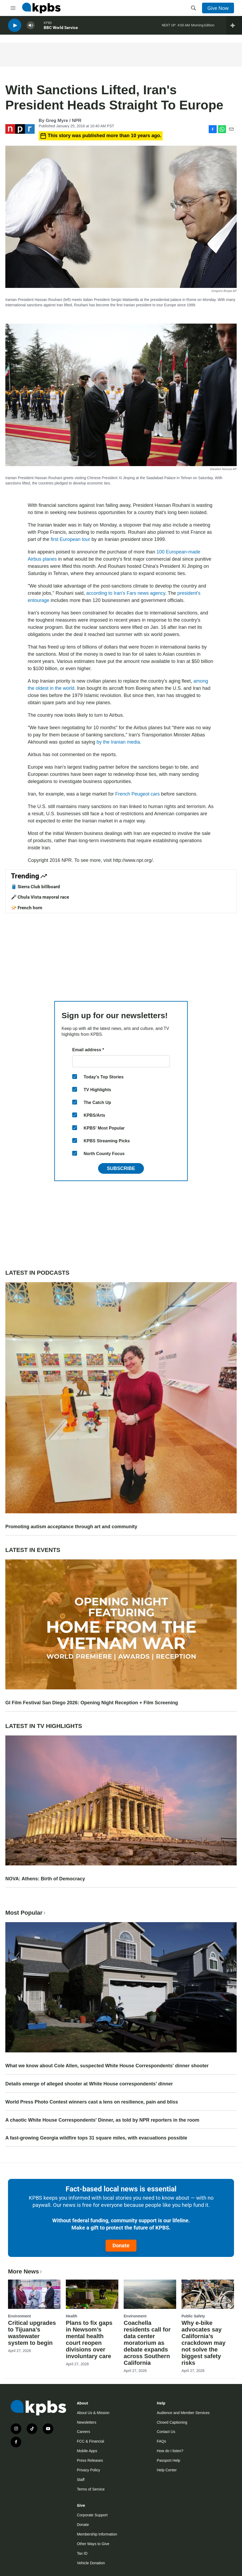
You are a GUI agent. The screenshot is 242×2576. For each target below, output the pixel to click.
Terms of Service (90, 2489)
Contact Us (166, 2432)
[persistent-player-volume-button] (30, 27)
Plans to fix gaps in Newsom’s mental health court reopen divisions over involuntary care (89, 2339)
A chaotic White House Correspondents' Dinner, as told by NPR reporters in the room (102, 2120)
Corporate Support (92, 2515)
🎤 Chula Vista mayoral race (40, 897)
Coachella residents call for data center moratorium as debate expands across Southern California (147, 2343)
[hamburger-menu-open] (13, 8)
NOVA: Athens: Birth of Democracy (45, 1878)
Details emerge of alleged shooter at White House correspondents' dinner (89, 2083)
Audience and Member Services (183, 2413)
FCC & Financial (90, 2441)
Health (71, 2316)
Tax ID (82, 2553)
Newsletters (86, 2422)
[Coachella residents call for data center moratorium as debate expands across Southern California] (150, 2294)
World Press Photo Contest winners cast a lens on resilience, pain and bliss (91, 2102)
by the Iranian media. (118, 742)
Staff (80, 2479)
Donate (121, 2245)
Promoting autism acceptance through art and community (71, 1526)
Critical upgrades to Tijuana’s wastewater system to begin (32, 2333)
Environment (19, 2316)
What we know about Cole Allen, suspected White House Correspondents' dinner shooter (107, 2065)
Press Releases (90, 2460)
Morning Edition (202, 26)
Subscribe (121, 1168)
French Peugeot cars (137, 794)
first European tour (70, 539)
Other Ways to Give (93, 2544)
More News (25, 2271)
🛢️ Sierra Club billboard (35, 886)
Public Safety (193, 2316)
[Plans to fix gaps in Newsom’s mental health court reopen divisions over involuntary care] (92, 2294)
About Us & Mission (93, 2413)
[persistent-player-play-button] (14, 26)
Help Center (167, 2470)
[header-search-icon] (193, 8)
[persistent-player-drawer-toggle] (234, 26)
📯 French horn (26, 907)
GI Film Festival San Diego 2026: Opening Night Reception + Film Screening (91, 1702)
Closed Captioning (172, 2422)
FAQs (161, 2441)
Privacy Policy (88, 2470)
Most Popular (25, 1912)
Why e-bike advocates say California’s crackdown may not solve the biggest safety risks (203, 2343)
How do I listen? (170, 2451)
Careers (83, 2432)
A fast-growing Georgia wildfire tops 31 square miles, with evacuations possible (96, 2138)
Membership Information (97, 2534)
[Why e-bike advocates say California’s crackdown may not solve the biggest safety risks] (208, 2294)
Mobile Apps (87, 2451)
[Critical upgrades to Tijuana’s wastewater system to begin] (34, 2294)
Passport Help (168, 2460)
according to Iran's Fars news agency (125, 593)
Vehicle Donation (91, 2563)
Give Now (218, 8)
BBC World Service (61, 29)
